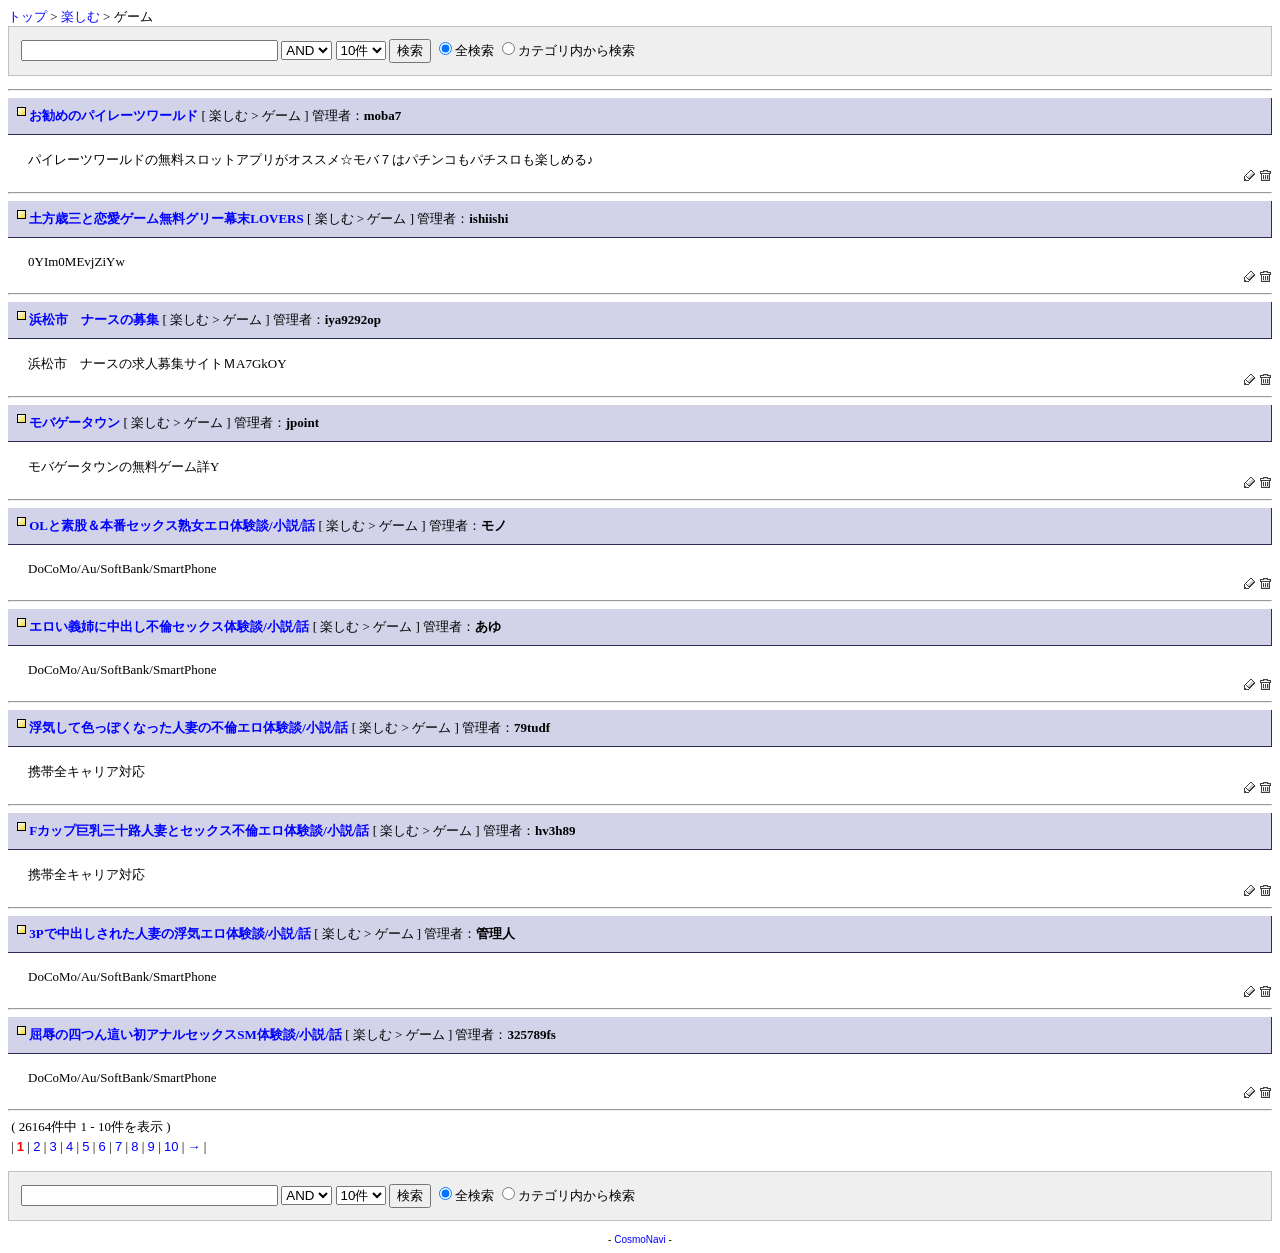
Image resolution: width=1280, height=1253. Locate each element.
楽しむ (80, 16)
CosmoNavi (640, 1239)
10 (171, 1146)
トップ (27, 16)
